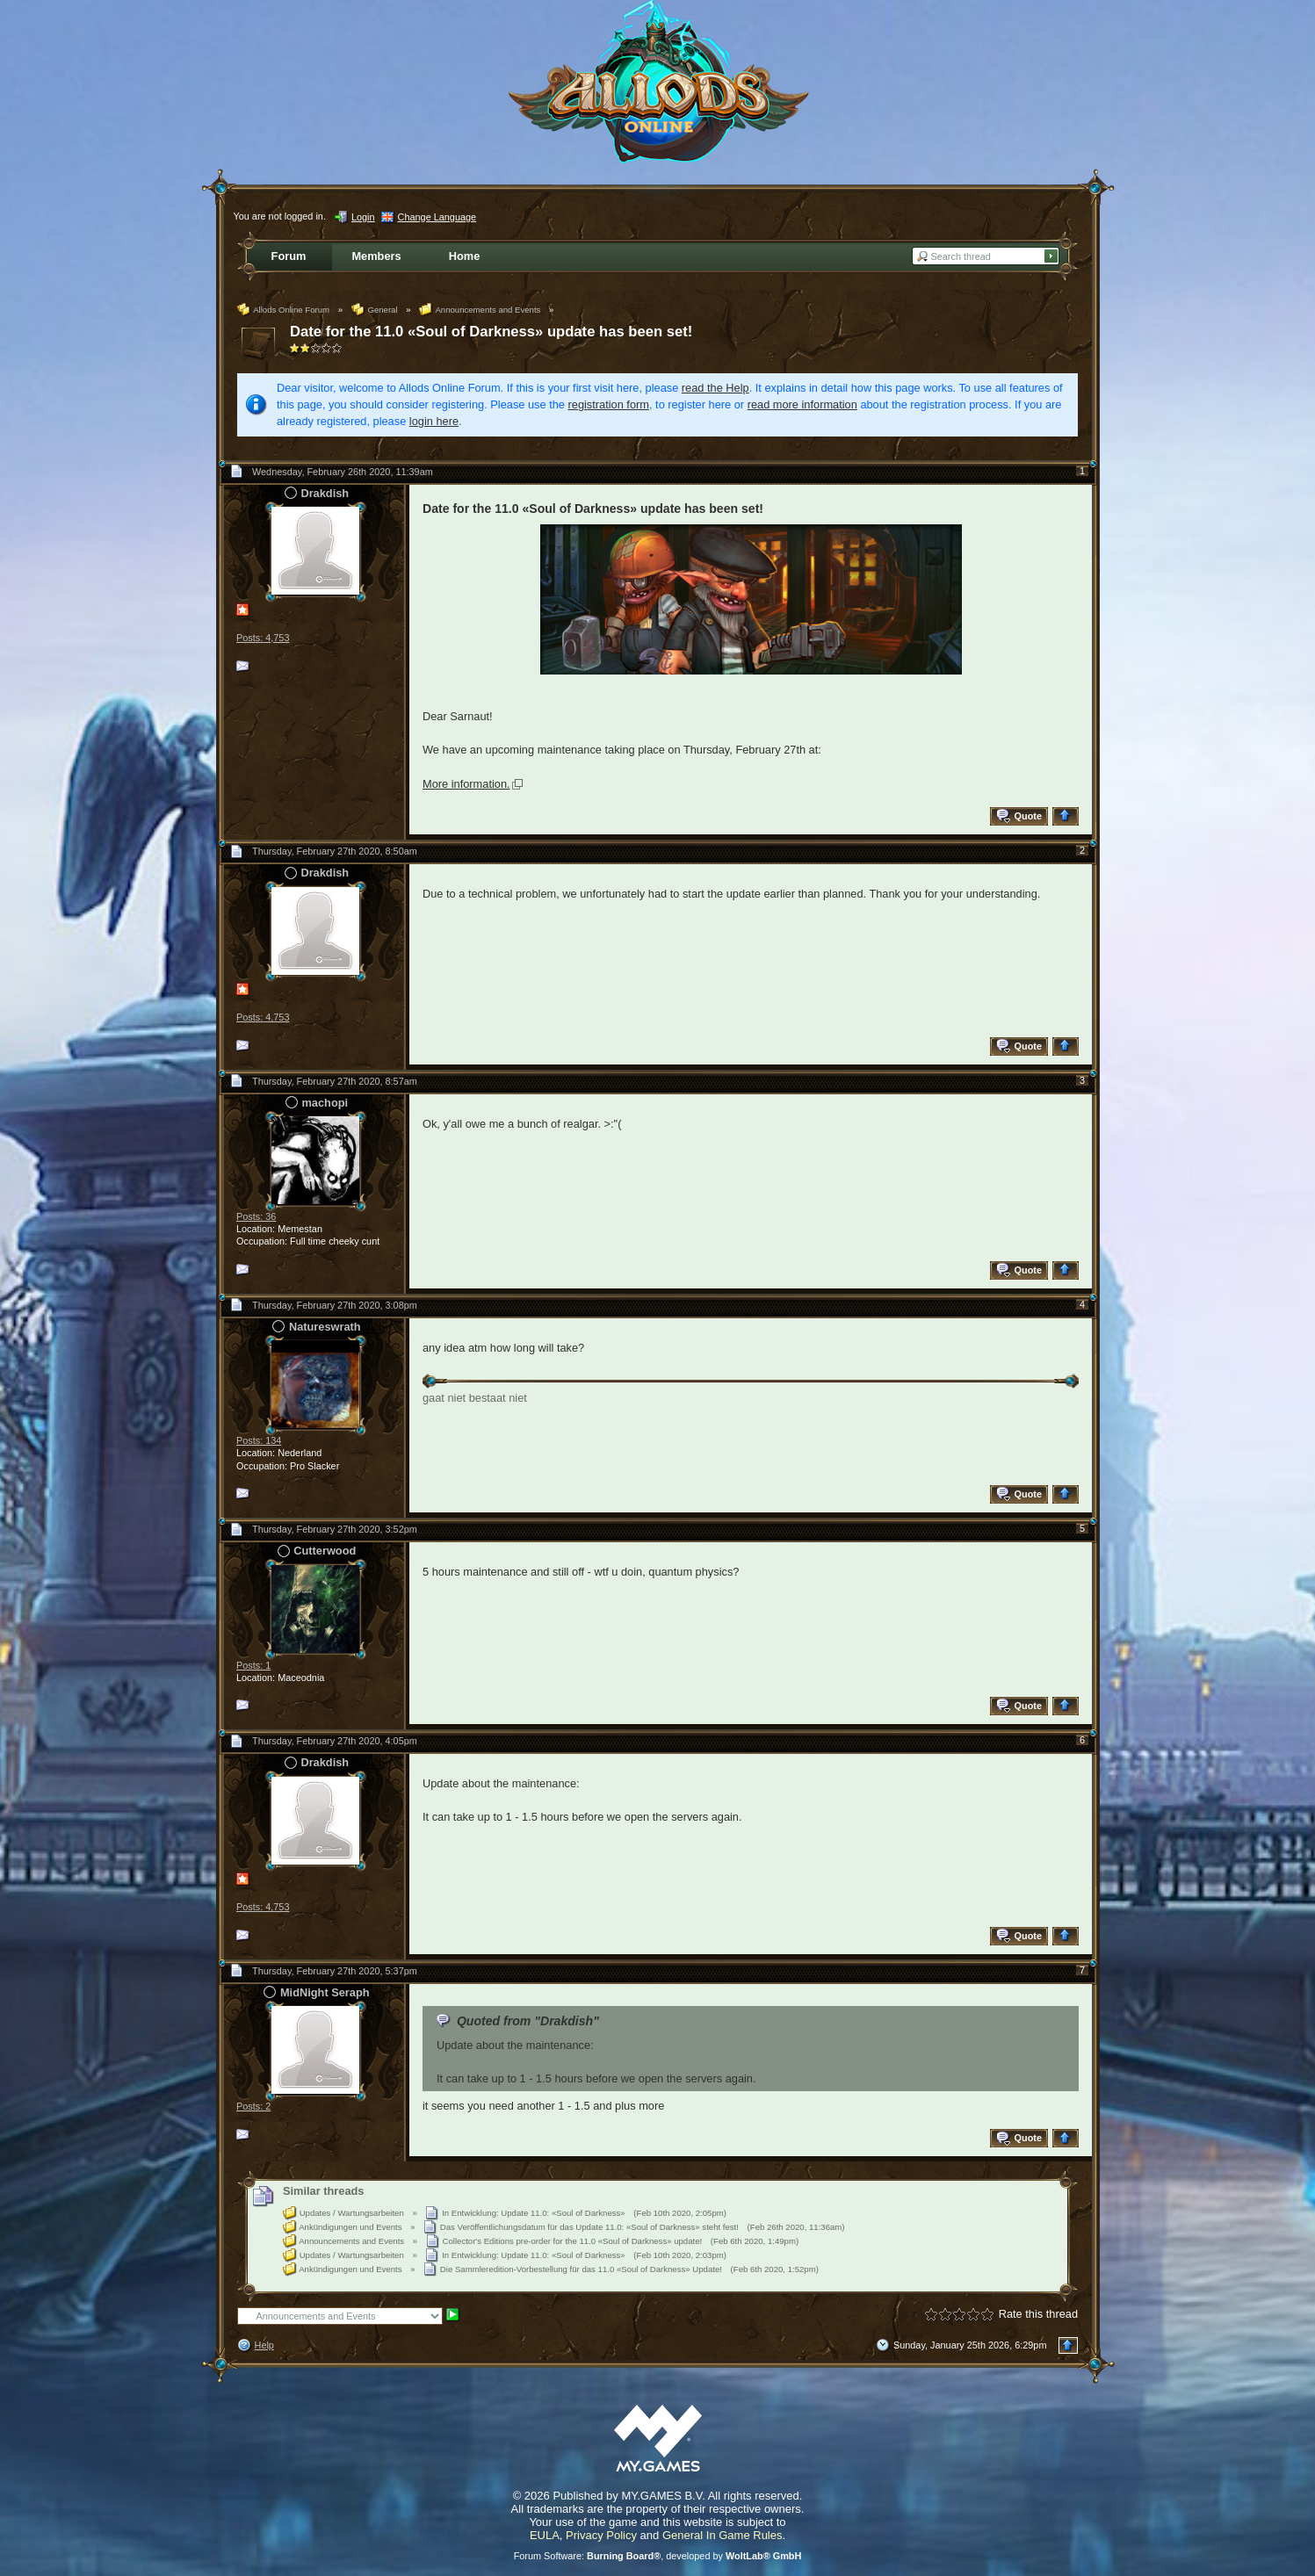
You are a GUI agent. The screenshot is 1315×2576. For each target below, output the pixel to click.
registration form (608, 404)
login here (434, 421)
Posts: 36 (256, 1216)
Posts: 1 (253, 1665)
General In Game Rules (722, 2535)
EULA (545, 2535)
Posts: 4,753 (262, 637)
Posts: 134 (258, 1440)
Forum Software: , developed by (658, 2556)
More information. (466, 783)
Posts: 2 (253, 2106)
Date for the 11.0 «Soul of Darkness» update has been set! (491, 331)
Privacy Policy (601, 2535)
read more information (802, 404)
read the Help (715, 387)
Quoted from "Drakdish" (528, 2021)
